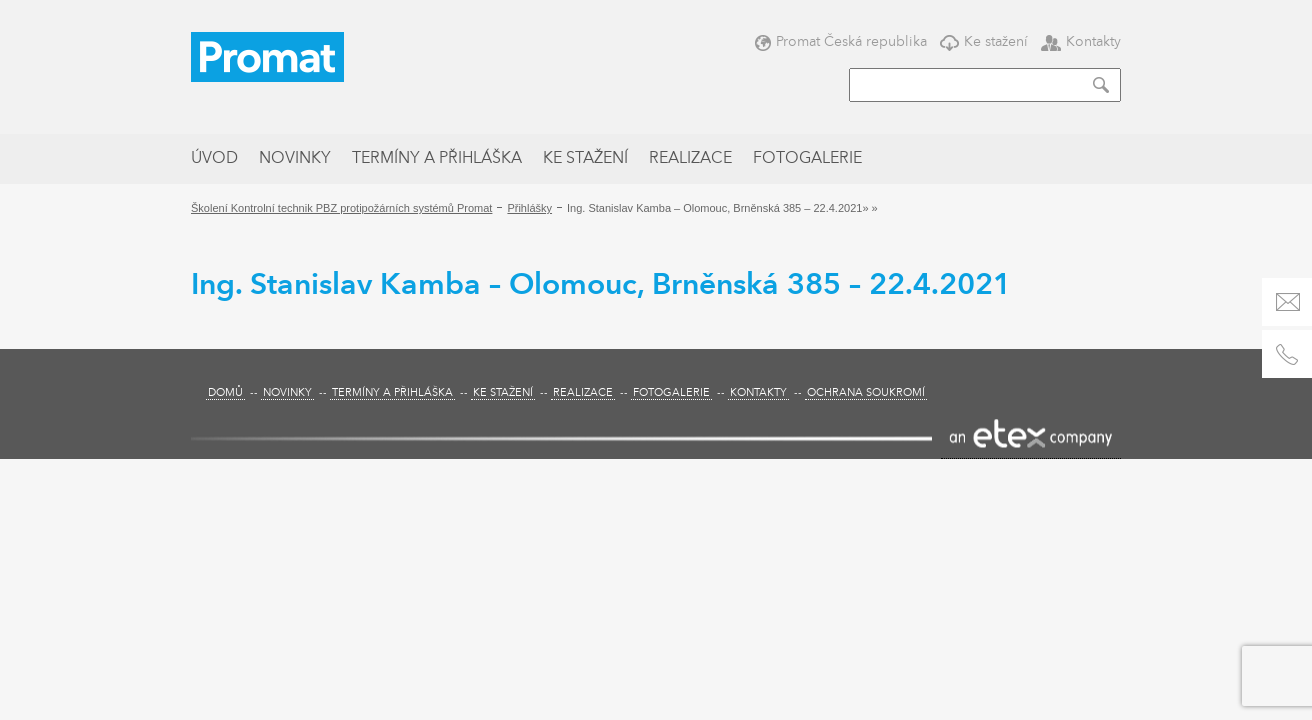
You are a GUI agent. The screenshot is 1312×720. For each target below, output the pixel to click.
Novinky (295, 159)
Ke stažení (984, 41)
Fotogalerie (807, 159)
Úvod (214, 159)
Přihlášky (529, 208)
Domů (225, 393)
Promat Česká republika (841, 41)
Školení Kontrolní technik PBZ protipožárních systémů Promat (341, 208)
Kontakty (1081, 41)
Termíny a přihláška (437, 159)
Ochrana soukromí (866, 393)
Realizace (690, 159)
